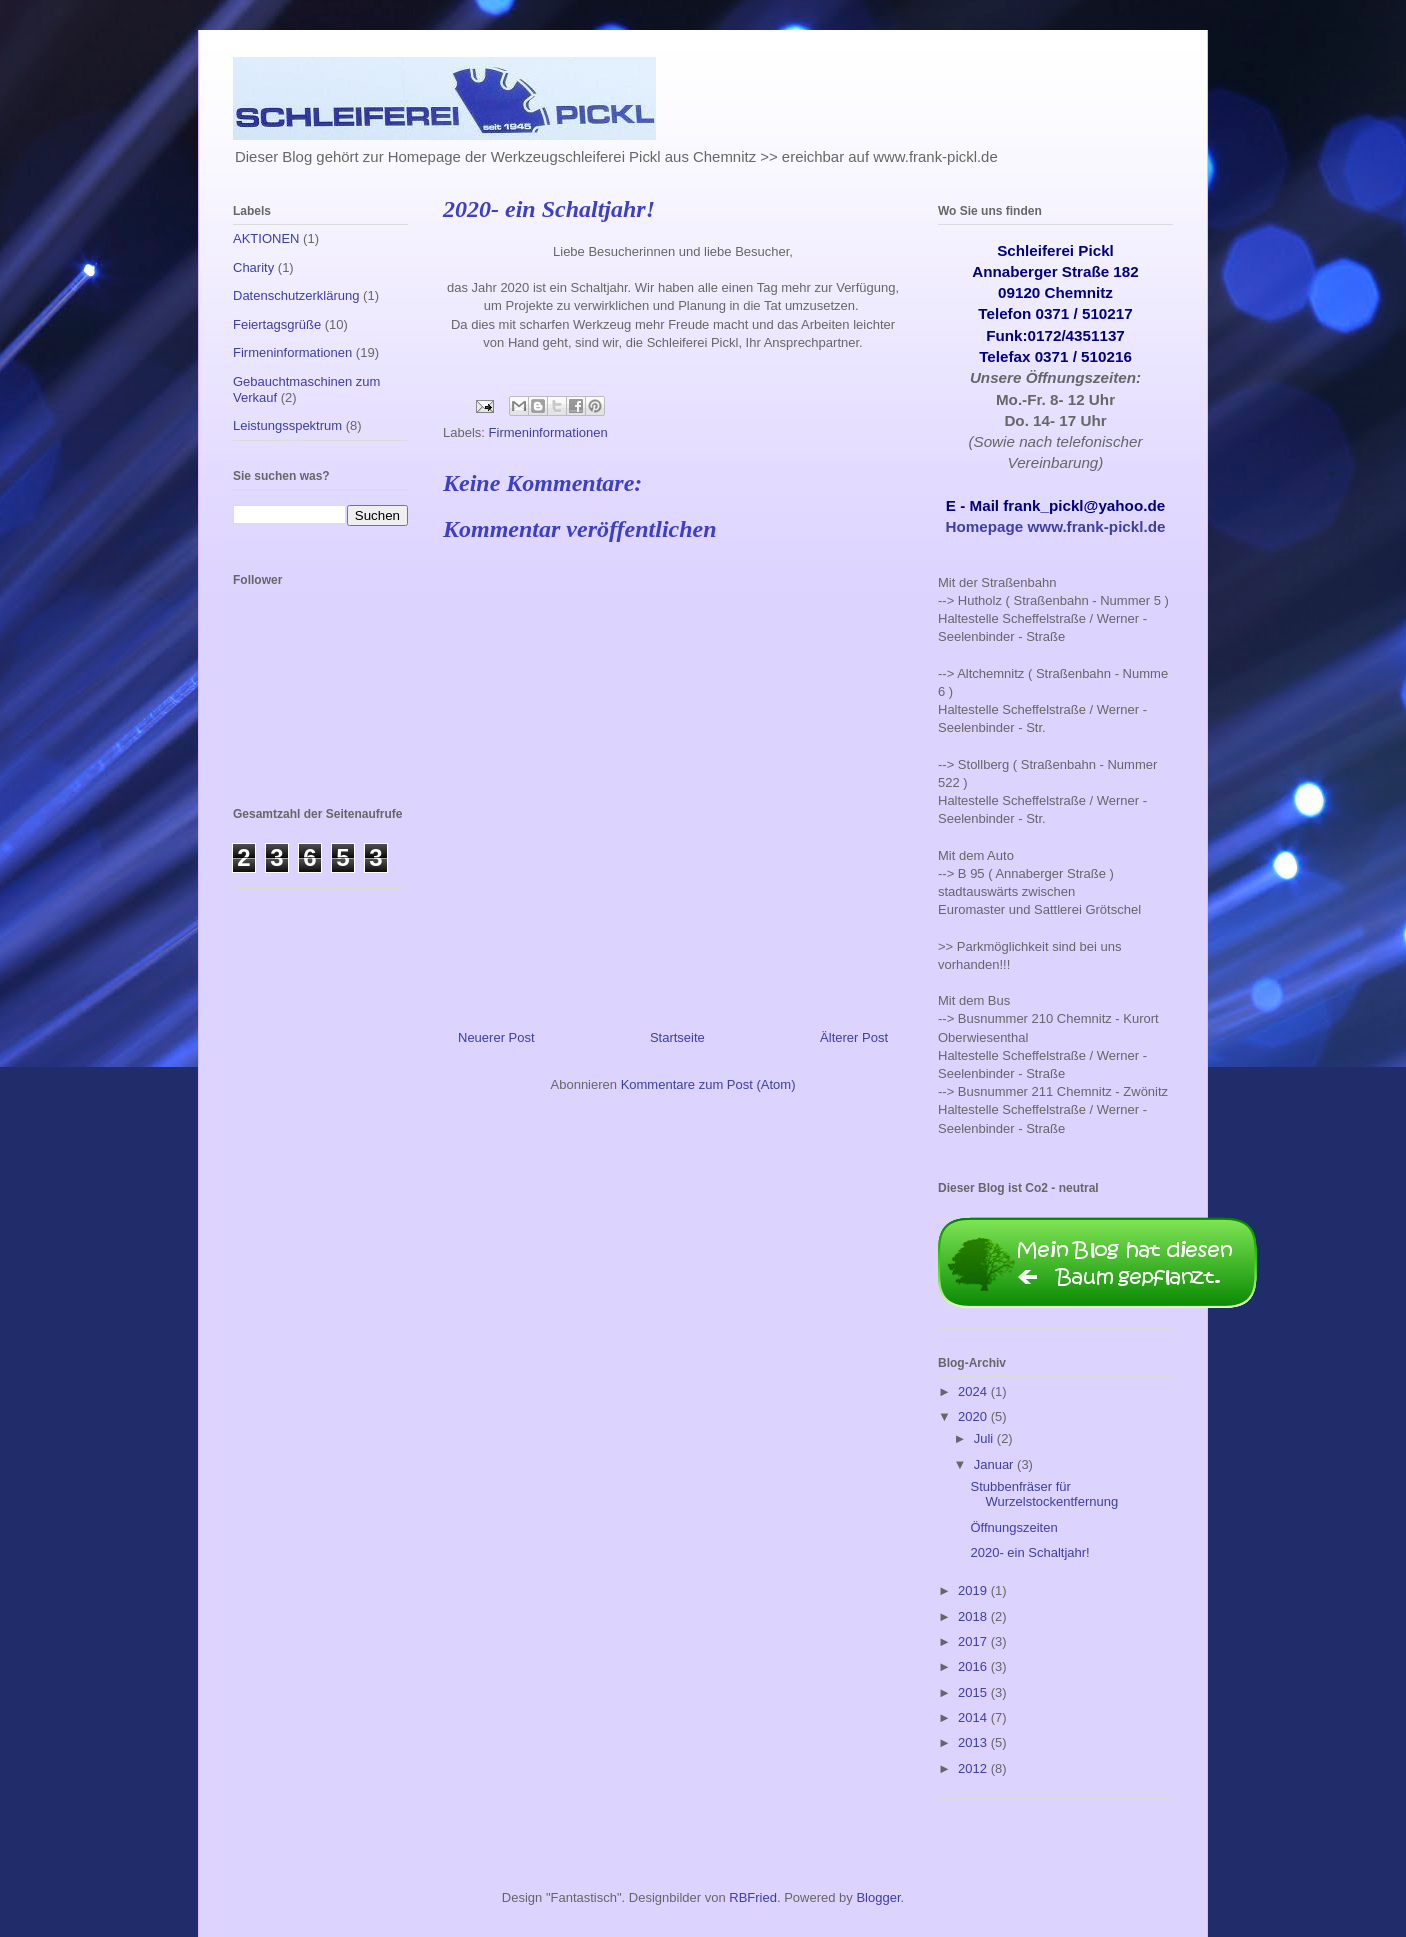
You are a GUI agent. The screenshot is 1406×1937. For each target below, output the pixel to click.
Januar (995, 1464)
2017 (974, 1641)
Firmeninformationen (548, 432)
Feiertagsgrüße (277, 324)
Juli (985, 1438)
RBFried (753, 1897)
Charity (253, 267)
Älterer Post (854, 1037)
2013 (974, 1742)
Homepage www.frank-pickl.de (1056, 526)
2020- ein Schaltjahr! (1029, 1552)
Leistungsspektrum (287, 425)
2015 (974, 1692)
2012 (974, 1768)
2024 (974, 1391)
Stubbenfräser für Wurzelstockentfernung (1044, 1494)
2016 (974, 1666)
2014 (974, 1717)
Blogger (878, 1897)
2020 (974, 1416)
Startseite (677, 1037)
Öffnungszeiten (1013, 1527)
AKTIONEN (266, 238)
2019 (974, 1590)
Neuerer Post (496, 1037)
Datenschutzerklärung (296, 295)
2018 (974, 1616)
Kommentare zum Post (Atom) (708, 1084)
